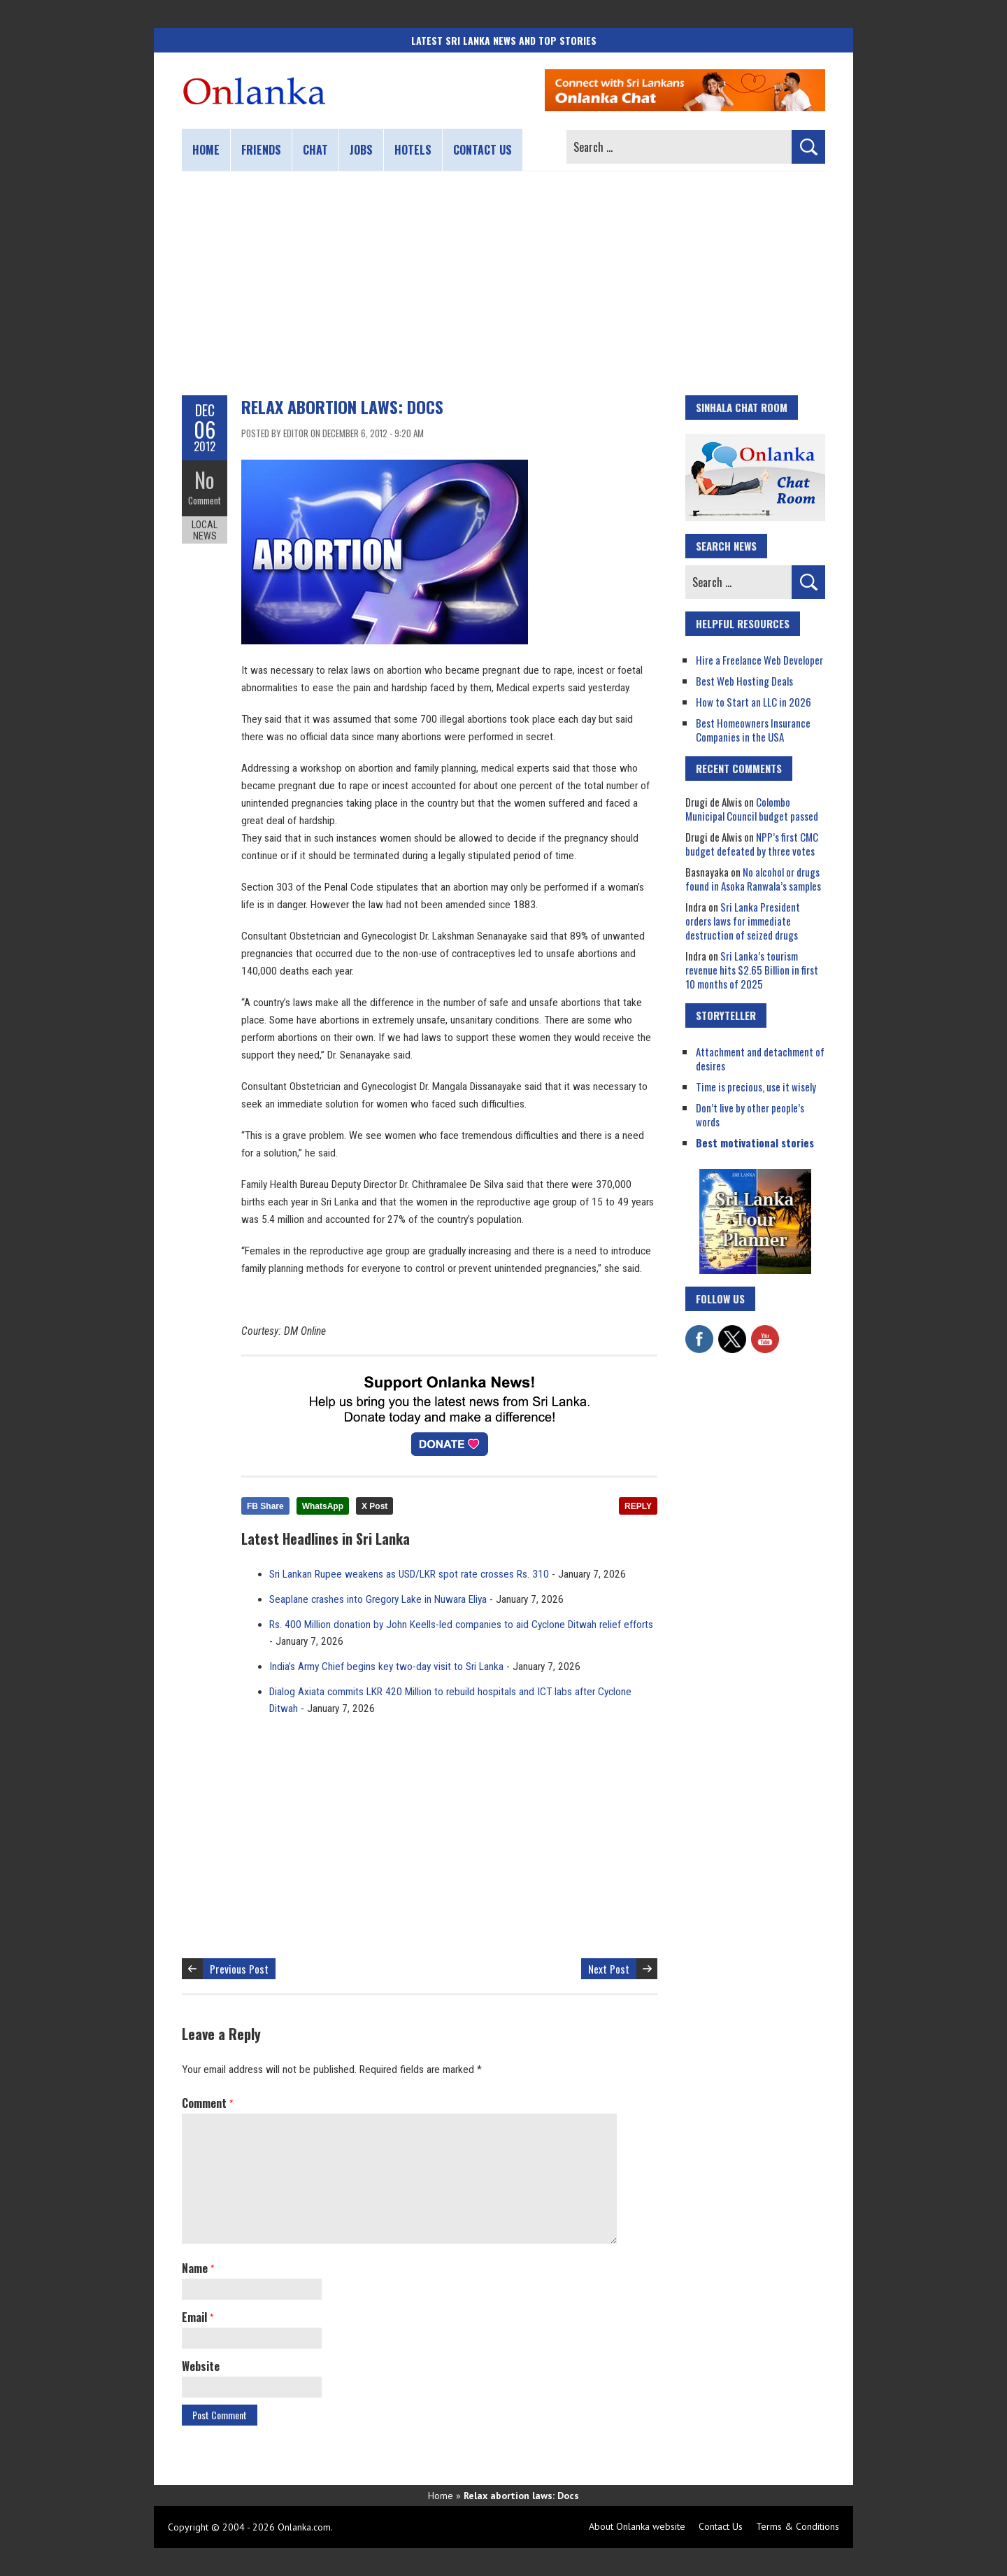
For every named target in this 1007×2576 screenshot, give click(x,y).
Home (206, 149)
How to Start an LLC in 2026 (753, 701)
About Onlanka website (637, 2526)
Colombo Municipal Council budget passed (751, 808)
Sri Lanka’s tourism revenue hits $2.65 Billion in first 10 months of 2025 (751, 969)
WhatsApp (322, 1506)
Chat (315, 149)
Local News (204, 530)
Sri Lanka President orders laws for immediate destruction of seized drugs (742, 920)
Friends (261, 149)
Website (201, 2366)
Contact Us (721, 2526)
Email (197, 2317)
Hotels (412, 149)
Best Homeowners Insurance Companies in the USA (753, 729)
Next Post (608, 1968)
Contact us (482, 149)
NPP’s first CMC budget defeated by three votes (751, 843)
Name (198, 2268)
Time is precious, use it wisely (756, 1086)
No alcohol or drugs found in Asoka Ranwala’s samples (753, 878)
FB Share (265, 1506)
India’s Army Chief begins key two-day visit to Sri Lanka (386, 1666)
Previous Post (239, 1968)
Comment (204, 500)
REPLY (638, 1506)
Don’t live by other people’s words (750, 1114)
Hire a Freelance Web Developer (759, 659)
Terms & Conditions (797, 2526)
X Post (374, 1506)
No (204, 479)
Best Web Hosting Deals (744, 680)
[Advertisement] (503, 283)
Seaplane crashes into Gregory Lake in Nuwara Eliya (378, 1599)
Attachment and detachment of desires (760, 1058)
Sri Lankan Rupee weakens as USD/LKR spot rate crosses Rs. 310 (409, 1574)
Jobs (361, 149)
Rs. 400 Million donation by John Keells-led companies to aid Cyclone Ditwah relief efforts (461, 1624)
